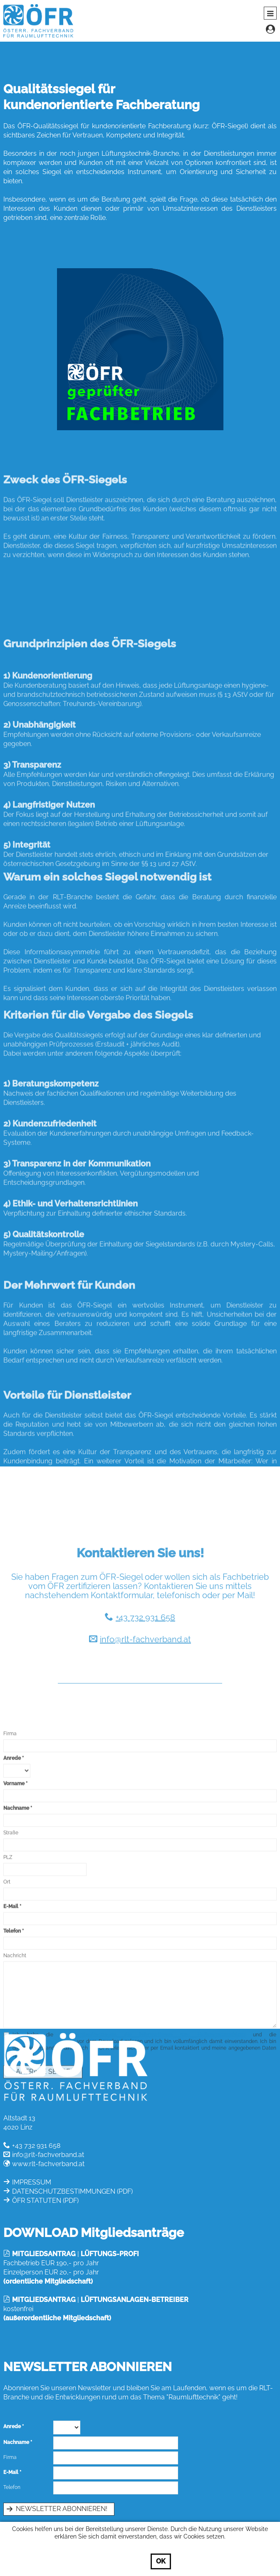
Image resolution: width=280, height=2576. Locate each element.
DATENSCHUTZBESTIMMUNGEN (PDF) (72, 2191)
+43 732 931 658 (145, 1693)
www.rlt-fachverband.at (48, 2164)
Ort (6, 2027)
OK (161, 2561)
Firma (10, 1878)
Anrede (12, 1903)
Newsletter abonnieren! (61, 2509)
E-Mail (10, 2472)
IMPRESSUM (31, 2182)
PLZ (7, 2002)
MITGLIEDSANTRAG (44, 2254)
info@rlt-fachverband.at (145, 1715)
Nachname (16, 1953)
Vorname (14, 1928)
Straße (10, 1977)
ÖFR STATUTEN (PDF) (45, 2200)
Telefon (11, 2487)
